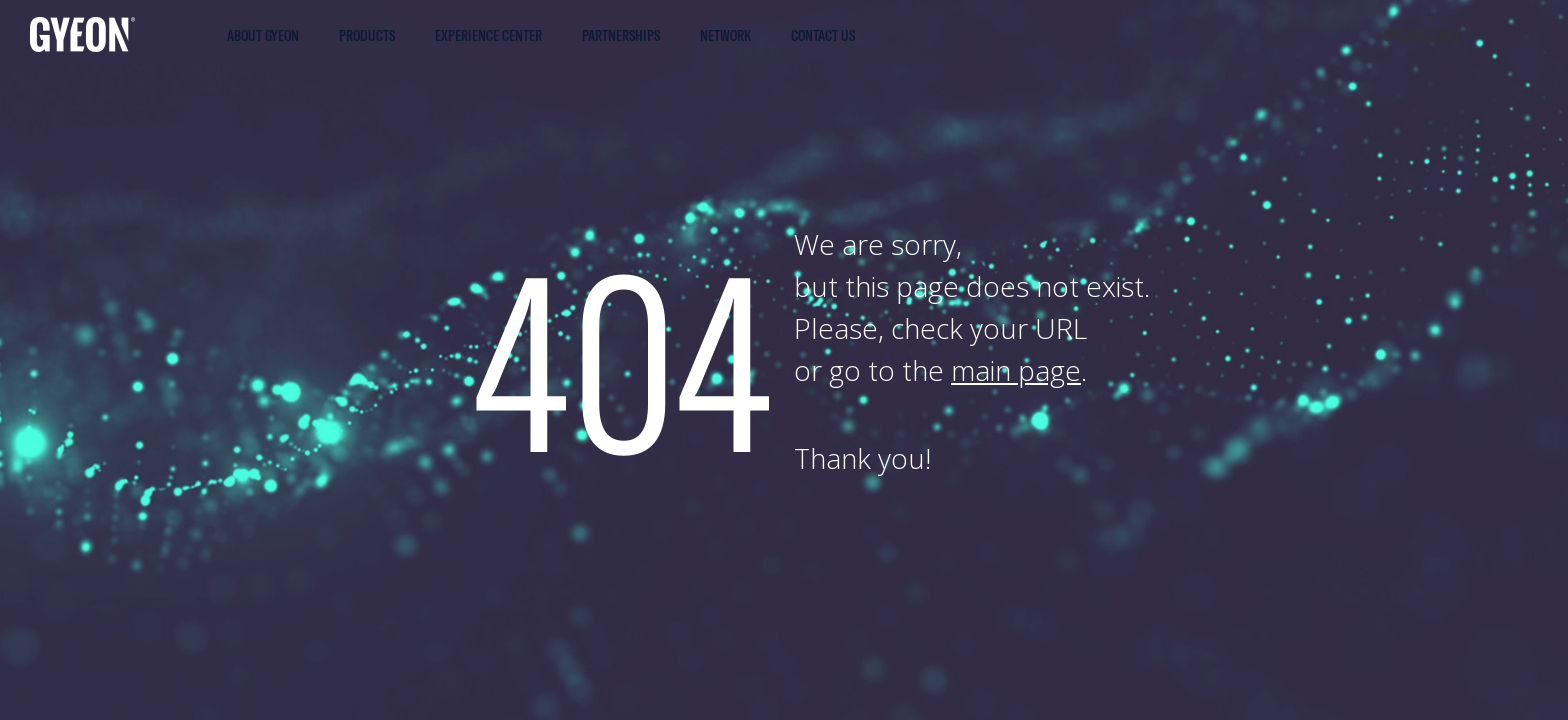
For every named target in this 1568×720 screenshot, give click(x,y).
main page (1016, 370)
